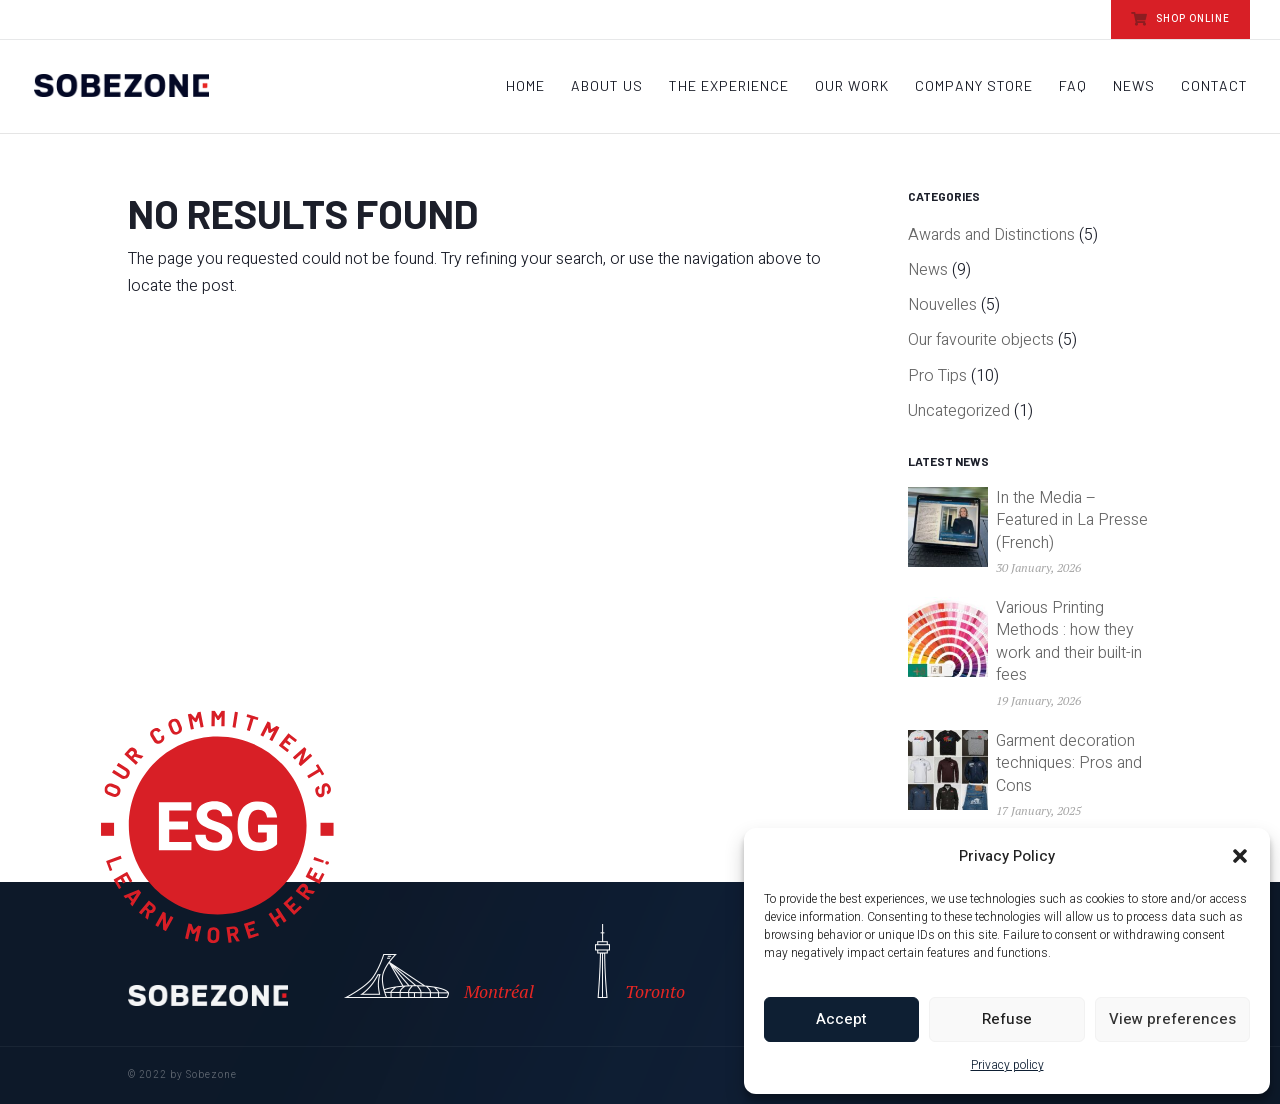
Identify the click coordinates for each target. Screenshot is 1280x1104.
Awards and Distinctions (991, 235)
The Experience (729, 86)
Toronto (640, 963)
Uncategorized (959, 411)
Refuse (1007, 1019)
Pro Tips (937, 376)
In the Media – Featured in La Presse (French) (1072, 520)
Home (525, 86)
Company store (974, 86)
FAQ (1073, 86)
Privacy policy (1007, 1065)
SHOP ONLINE (1180, 19)
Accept (841, 1019)
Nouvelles (942, 305)
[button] (1240, 856)
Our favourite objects (981, 340)
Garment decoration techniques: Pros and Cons (1069, 763)
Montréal (424, 978)
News (1134, 86)
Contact (1214, 86)
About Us (607, 86)
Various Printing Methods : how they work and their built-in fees (1069, 641)
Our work (852, 86)
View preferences (1172, 1019)
